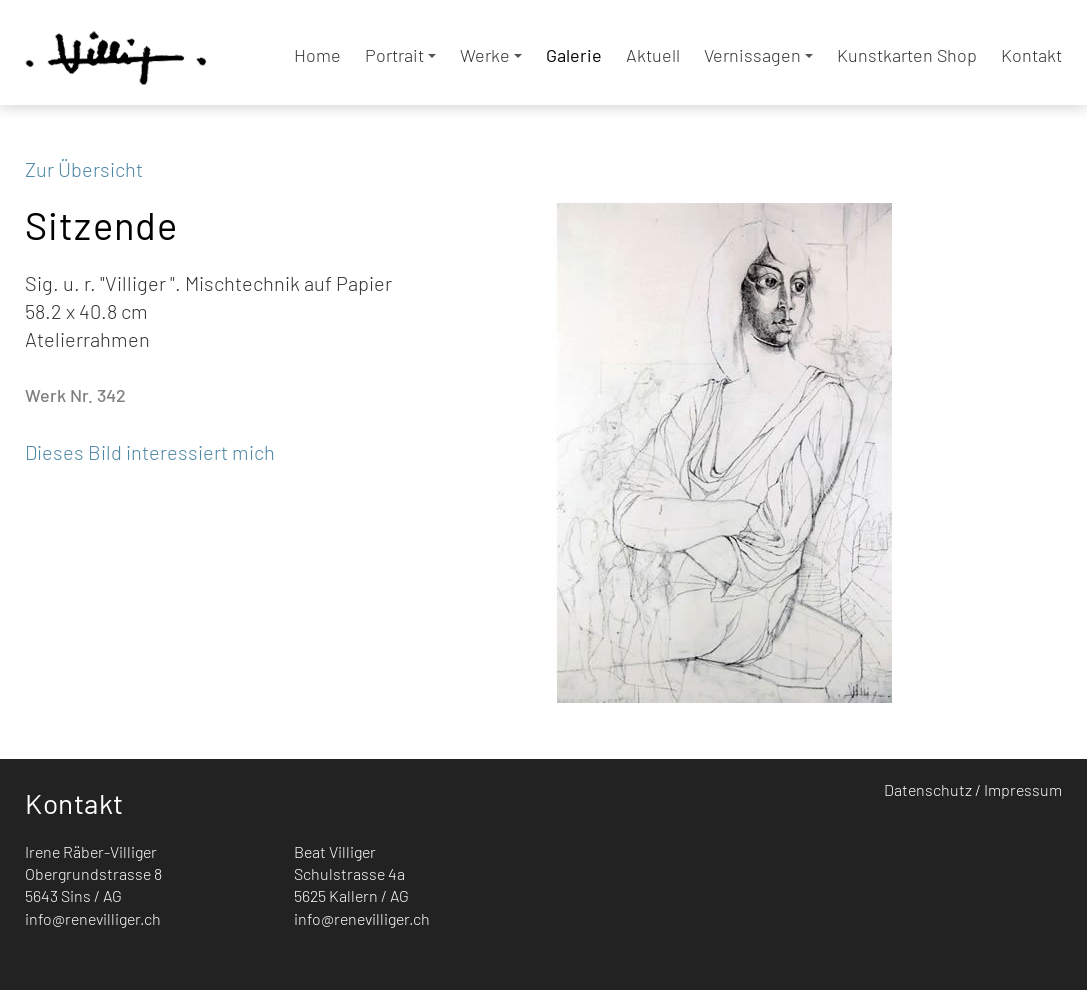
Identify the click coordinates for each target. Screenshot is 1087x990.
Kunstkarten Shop (907, 55)
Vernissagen (758, 55)
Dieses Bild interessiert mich (150, 452)
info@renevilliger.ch (93, 918)
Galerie (574, 55)
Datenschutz (928, 789)
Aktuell (653, 55)
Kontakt (1031, 55)
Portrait (400, 55)
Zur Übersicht (84, 169)
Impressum (1023, 789)
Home (317, 55)
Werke (491, 55)
